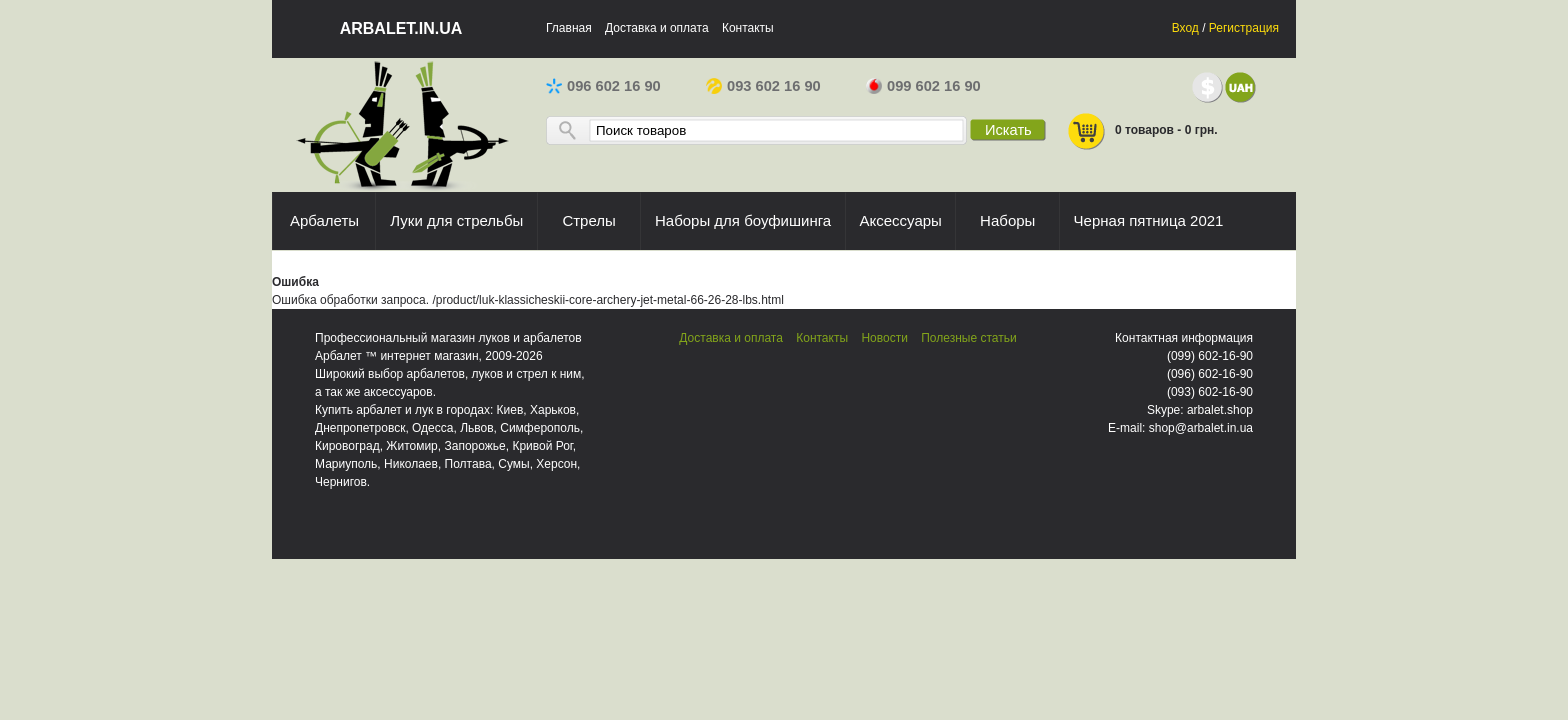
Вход (1185, 28)
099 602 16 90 (923, 86)
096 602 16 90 (603, 86)
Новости (884, 338)
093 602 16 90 (763, 86)
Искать (1008, 130)
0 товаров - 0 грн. (1142, 131)
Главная (569, 28)
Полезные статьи (968, 338)
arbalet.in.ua (401, 28)
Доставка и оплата (657, 28)
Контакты (748, 28)
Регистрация (1244, 28)
